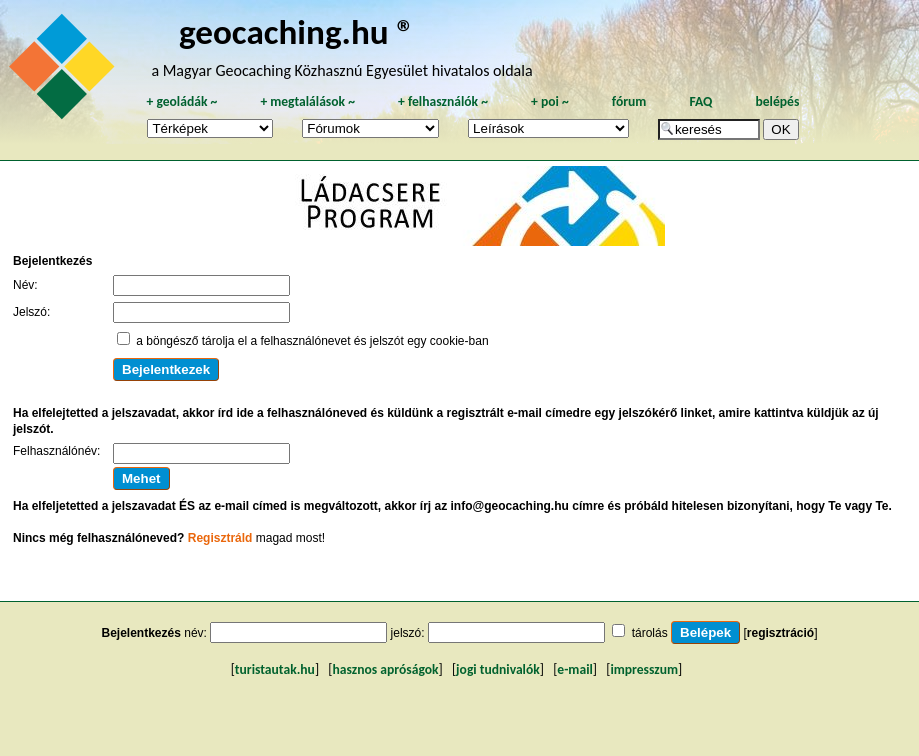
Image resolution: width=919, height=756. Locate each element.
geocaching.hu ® (297, 31)
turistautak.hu (275, 669)
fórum (629, 101)
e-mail (574, 669)
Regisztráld (220, 538)
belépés (777, 101)
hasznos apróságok (385, 669)
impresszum (644, 669)
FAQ (700, 101)
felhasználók (443, 101)
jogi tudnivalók (498, 669)
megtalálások (307, 101)
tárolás (650, 633)
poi (550, 101)
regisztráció (780, 633)
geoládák (181, 101)
